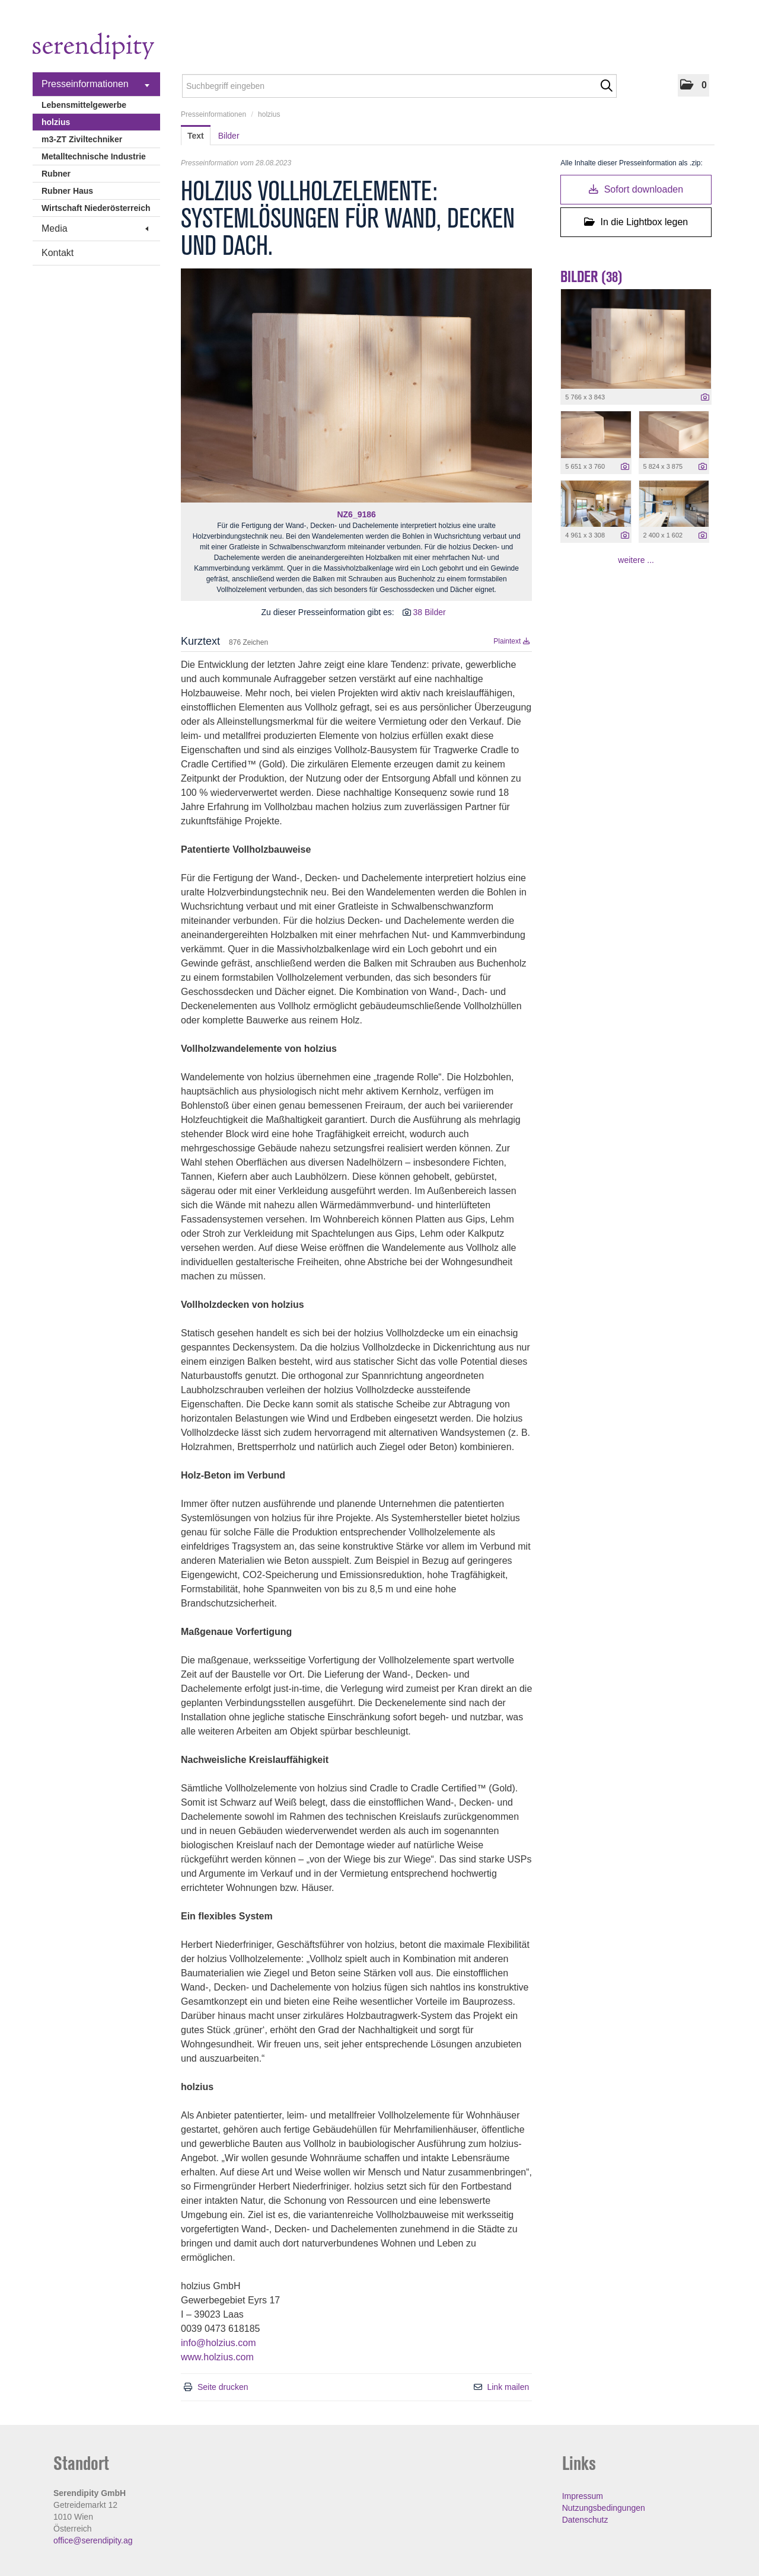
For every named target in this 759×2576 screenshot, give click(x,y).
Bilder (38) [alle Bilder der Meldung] (591, 277)
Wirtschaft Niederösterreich (96, 208)
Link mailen (508, 2387)
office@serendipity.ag (93, 2540)
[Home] (93, 48)
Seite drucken (222, 2387)
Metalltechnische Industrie (94, 156)
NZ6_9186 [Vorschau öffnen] (356, 514)
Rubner (56, 173)
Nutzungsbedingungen (603, 2508)
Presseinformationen (95, 84)
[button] (693, 85)
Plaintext (511, 641)
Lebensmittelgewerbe (84, 105)
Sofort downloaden (636, 189)
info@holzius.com (218, 2343)
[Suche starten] (606, 86)
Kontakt (58, 253)
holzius (56, 122)
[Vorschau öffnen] (356, 385)
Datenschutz (585, 2519)
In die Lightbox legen (636, 222)
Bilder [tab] (229, 135)
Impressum (582, 2496)
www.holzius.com (217, 2357)
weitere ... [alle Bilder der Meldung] (636, 560)
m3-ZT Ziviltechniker (82, 139)
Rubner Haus (67, 191)
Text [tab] (195, 135)
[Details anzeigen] (705, 397)
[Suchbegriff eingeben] (399, 86)
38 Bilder (429, 612)
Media (95, 228)
